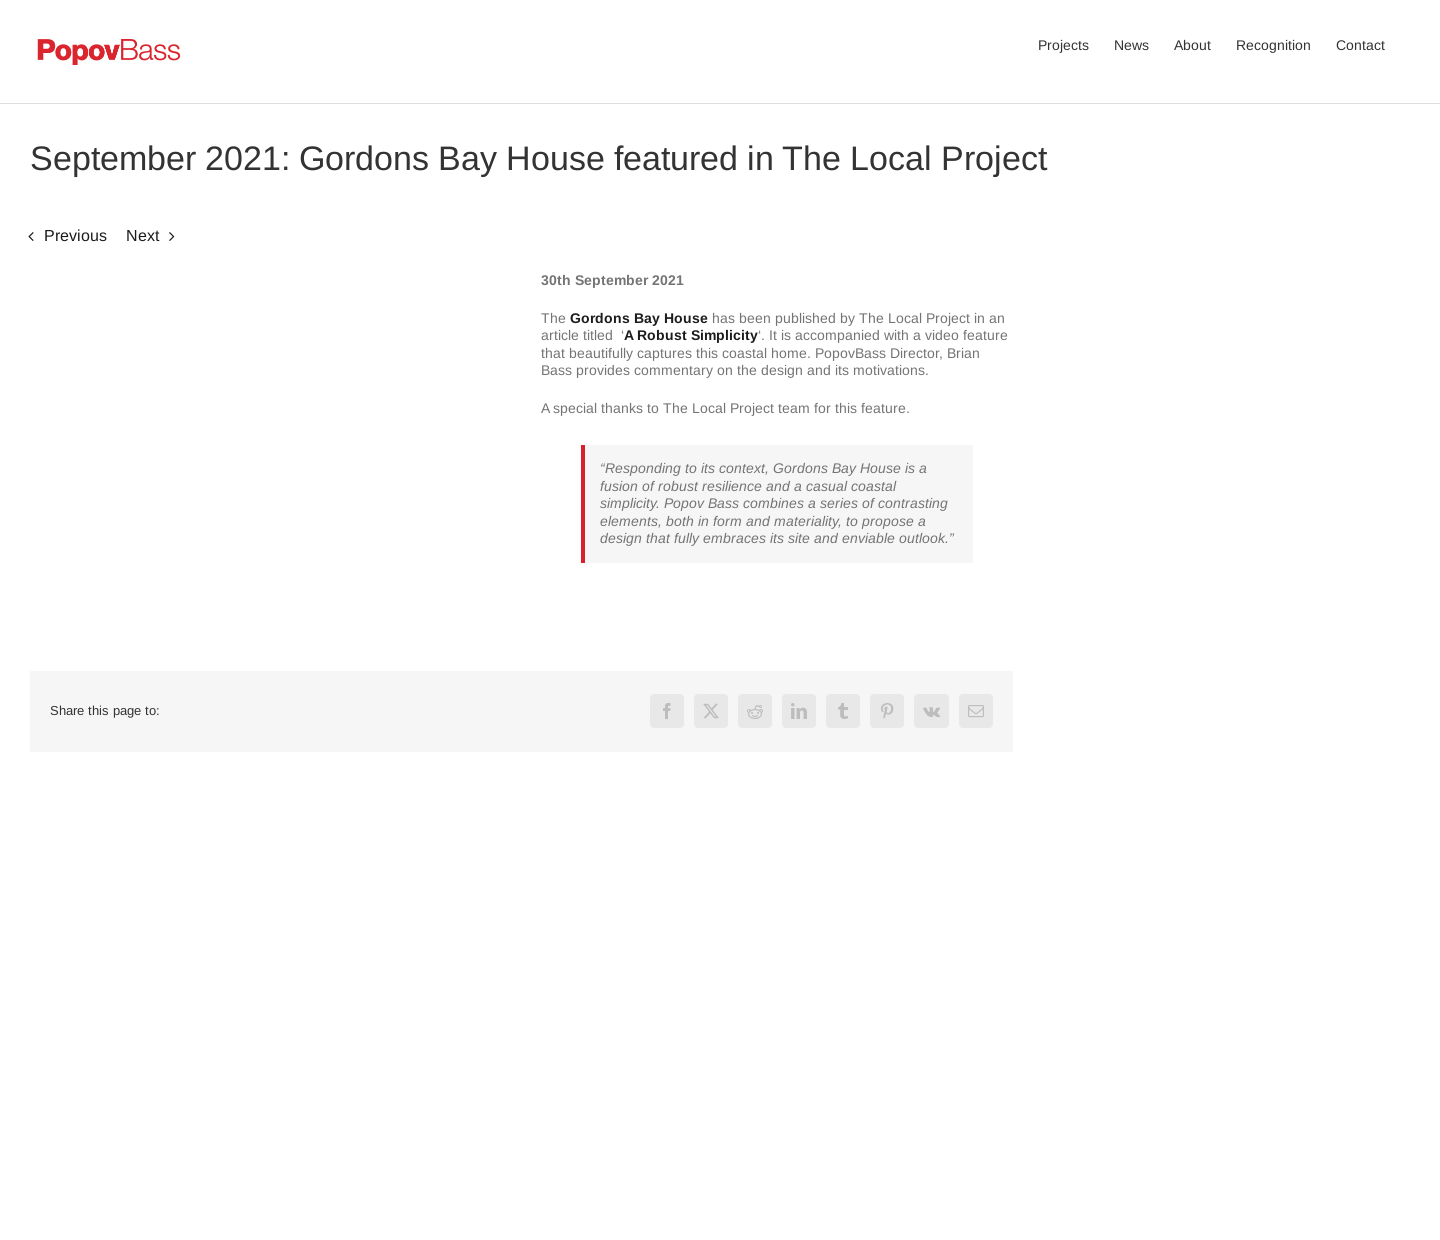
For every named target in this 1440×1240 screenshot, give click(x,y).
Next (142, 235)
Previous (75, 235)
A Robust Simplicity (691, 335)
